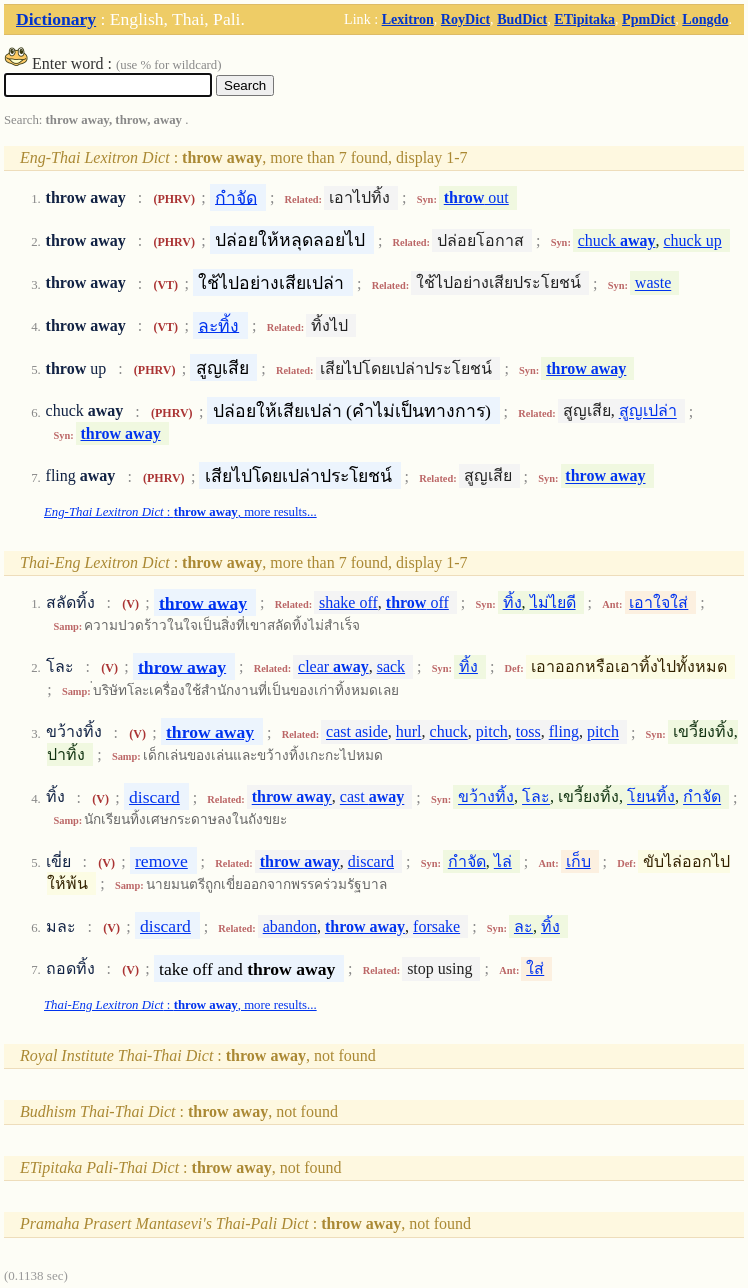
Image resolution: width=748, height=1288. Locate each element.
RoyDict (465, 19)
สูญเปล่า (648, 411)
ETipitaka (584, 19)
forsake (436, 926)
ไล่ (503, 861)
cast (372, 797)
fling (564, 732)
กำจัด (236, 197)
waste (653, 283)
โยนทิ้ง (651, 797)
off (417, 602)
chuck (617, 240)
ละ (523, 926)
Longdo (705, 19)
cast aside (357, 732)
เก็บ (578, 861)
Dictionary (56, 19)
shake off (348, 602)
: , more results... (180, 512)
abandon (290, 926)
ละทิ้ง (218, 325)
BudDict (522, 19)
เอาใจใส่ (658, 602)
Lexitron (408, 19)
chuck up (693, 240)
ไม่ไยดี (553, 602)
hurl (409, 732)
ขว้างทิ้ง (486, 797)
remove (161, 861)
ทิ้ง (512, 602)
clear (333, 666)
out (476, 197)
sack (391, 666)
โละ (536, 797)
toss (528, 732)
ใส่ (535, 968)
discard (154, 797)
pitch (492, 732)
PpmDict (648, 19)
